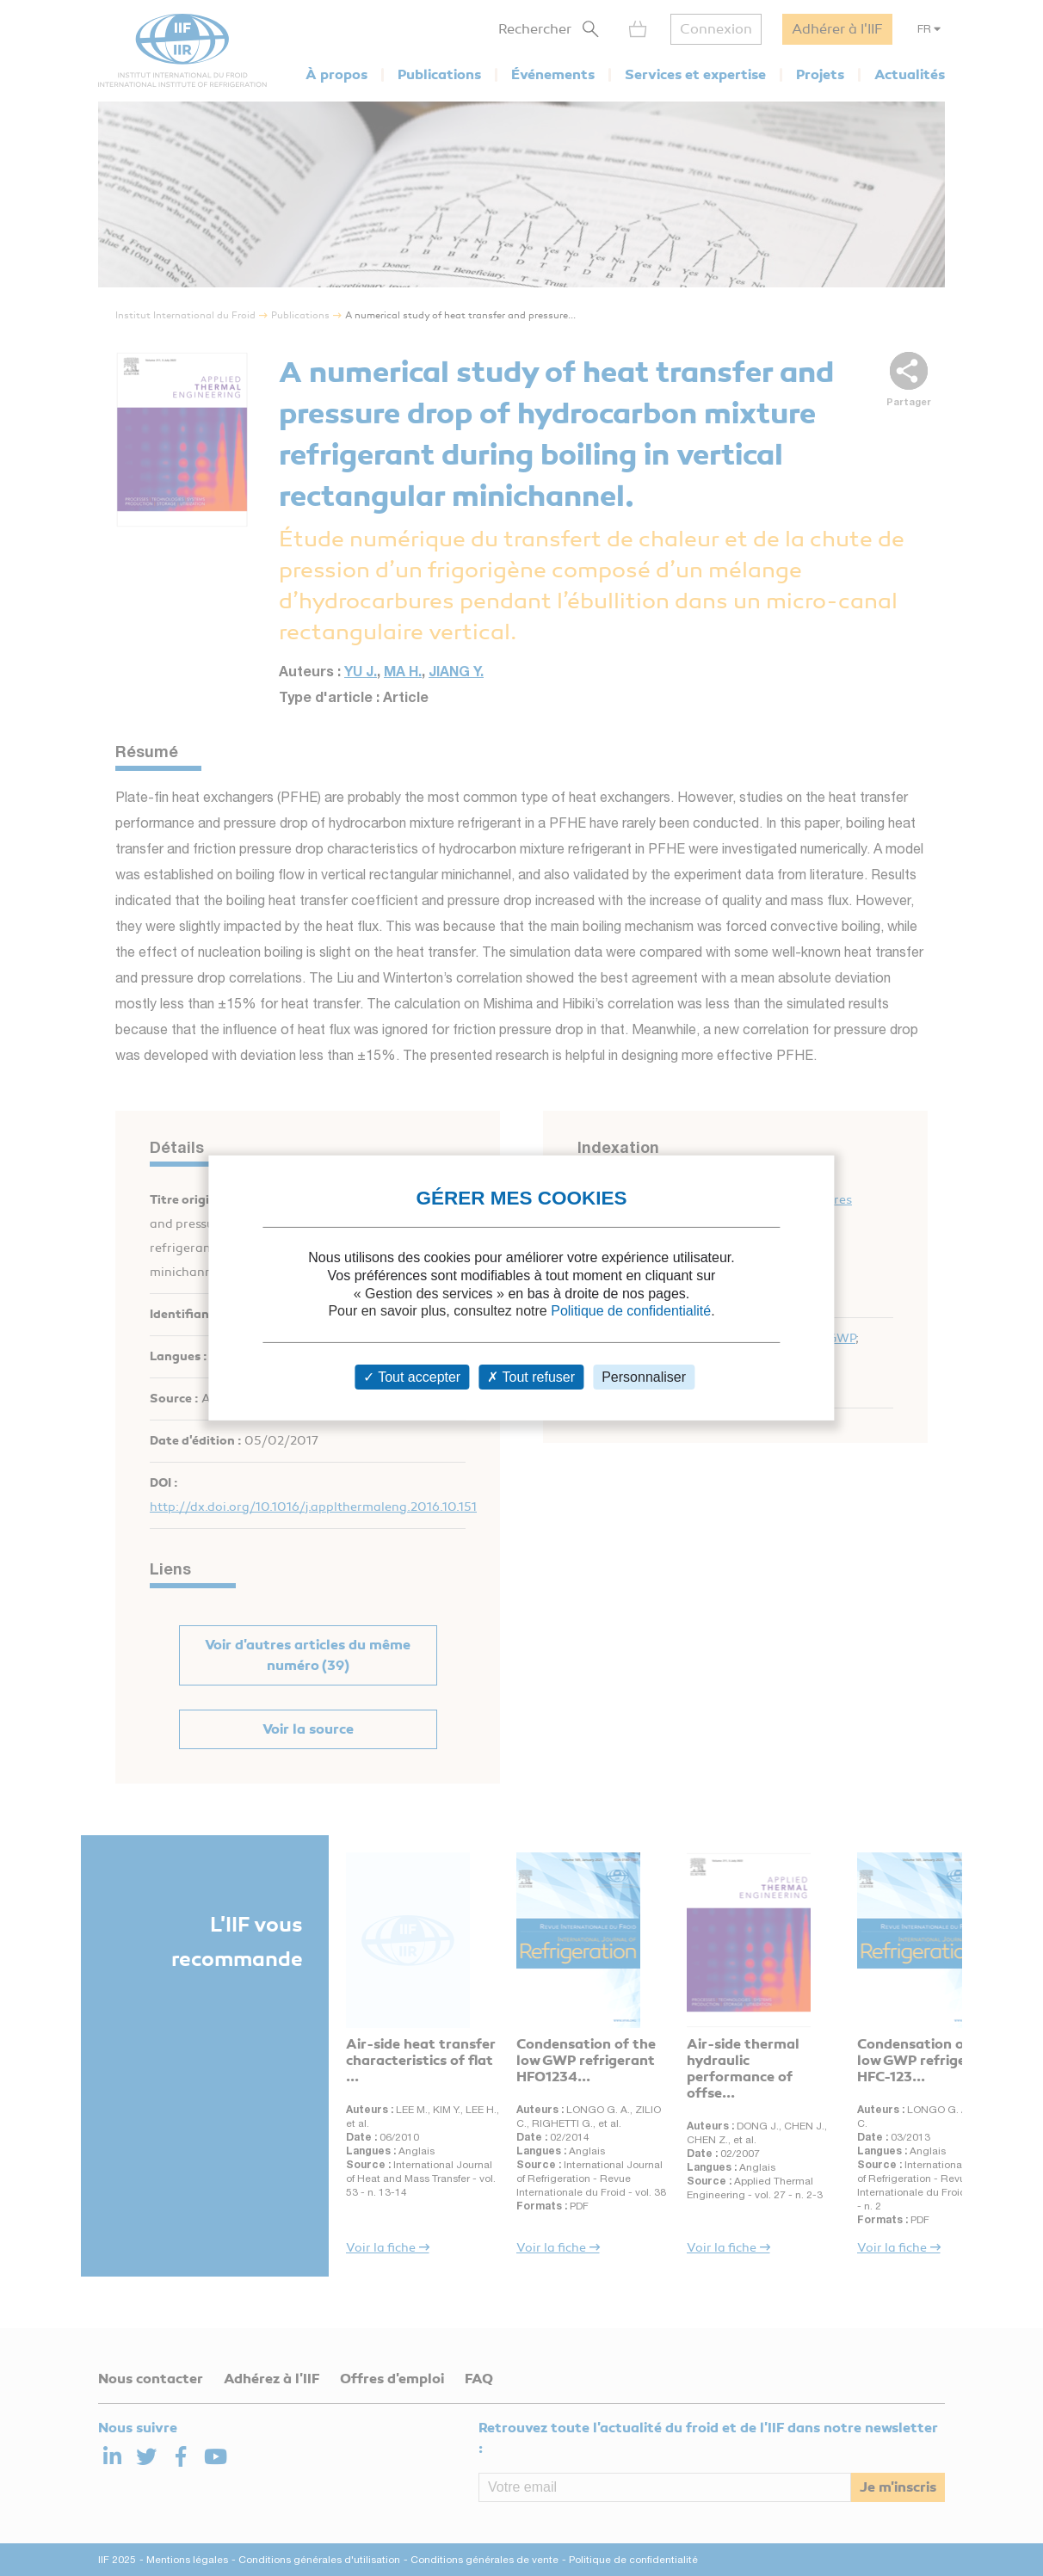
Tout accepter (411, 1377)
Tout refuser (531, 1377)
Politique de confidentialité (631, 1310)
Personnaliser (644, 1377)
